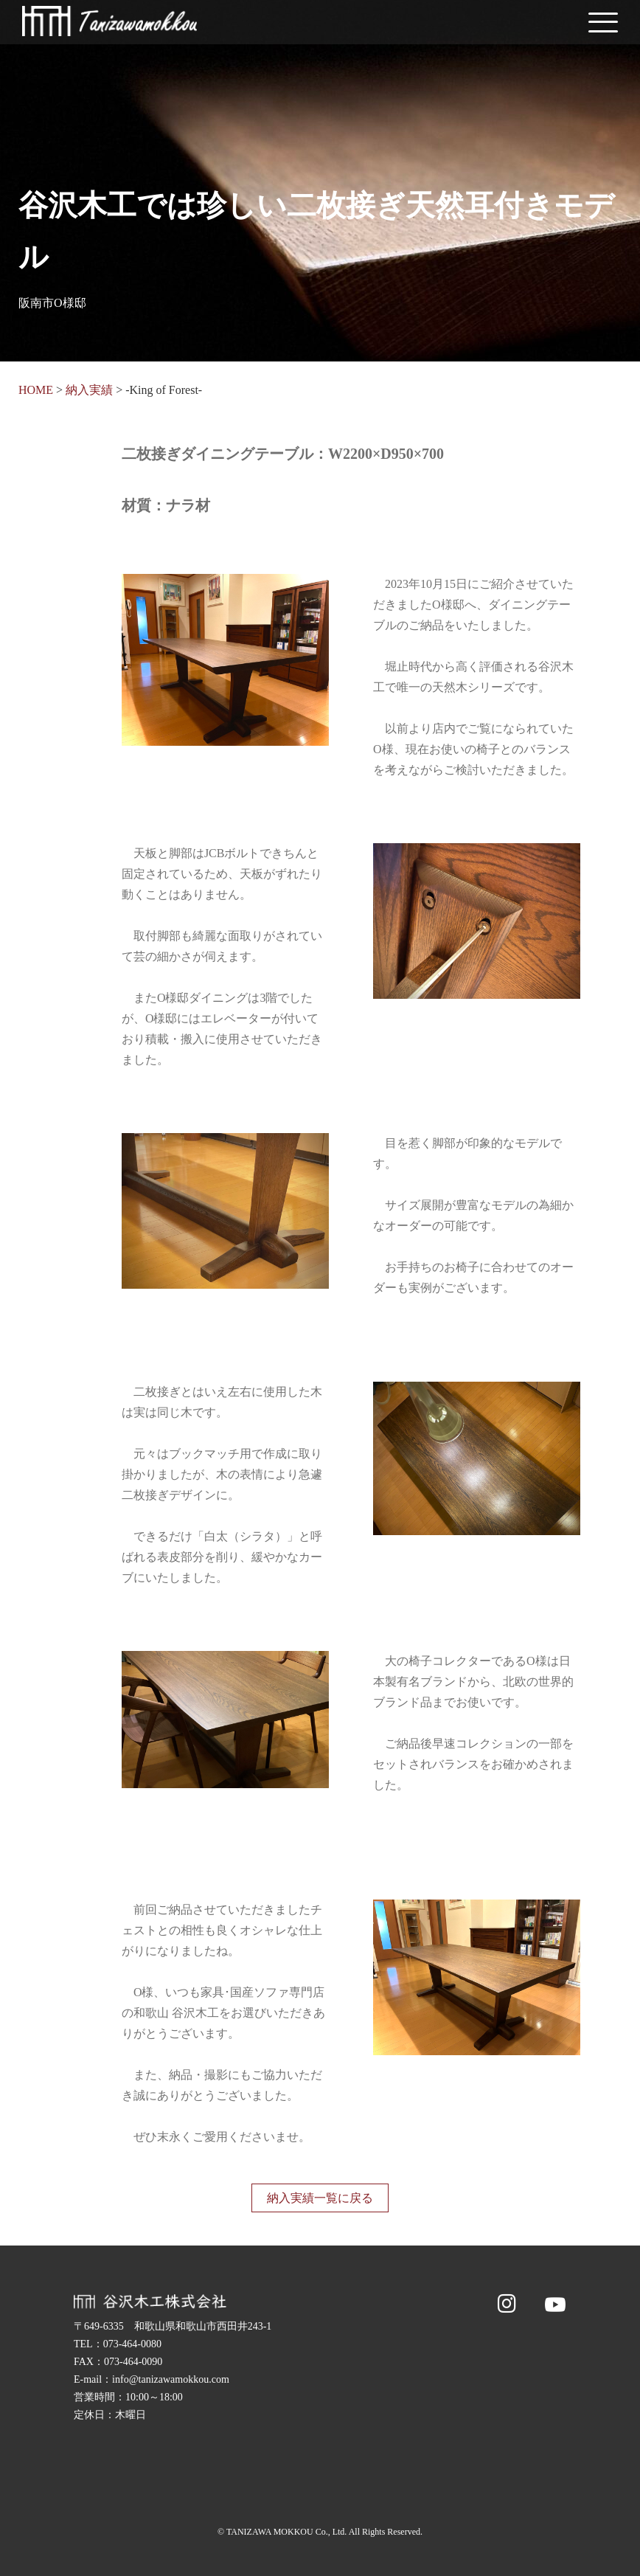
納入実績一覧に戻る (320, 2198)
